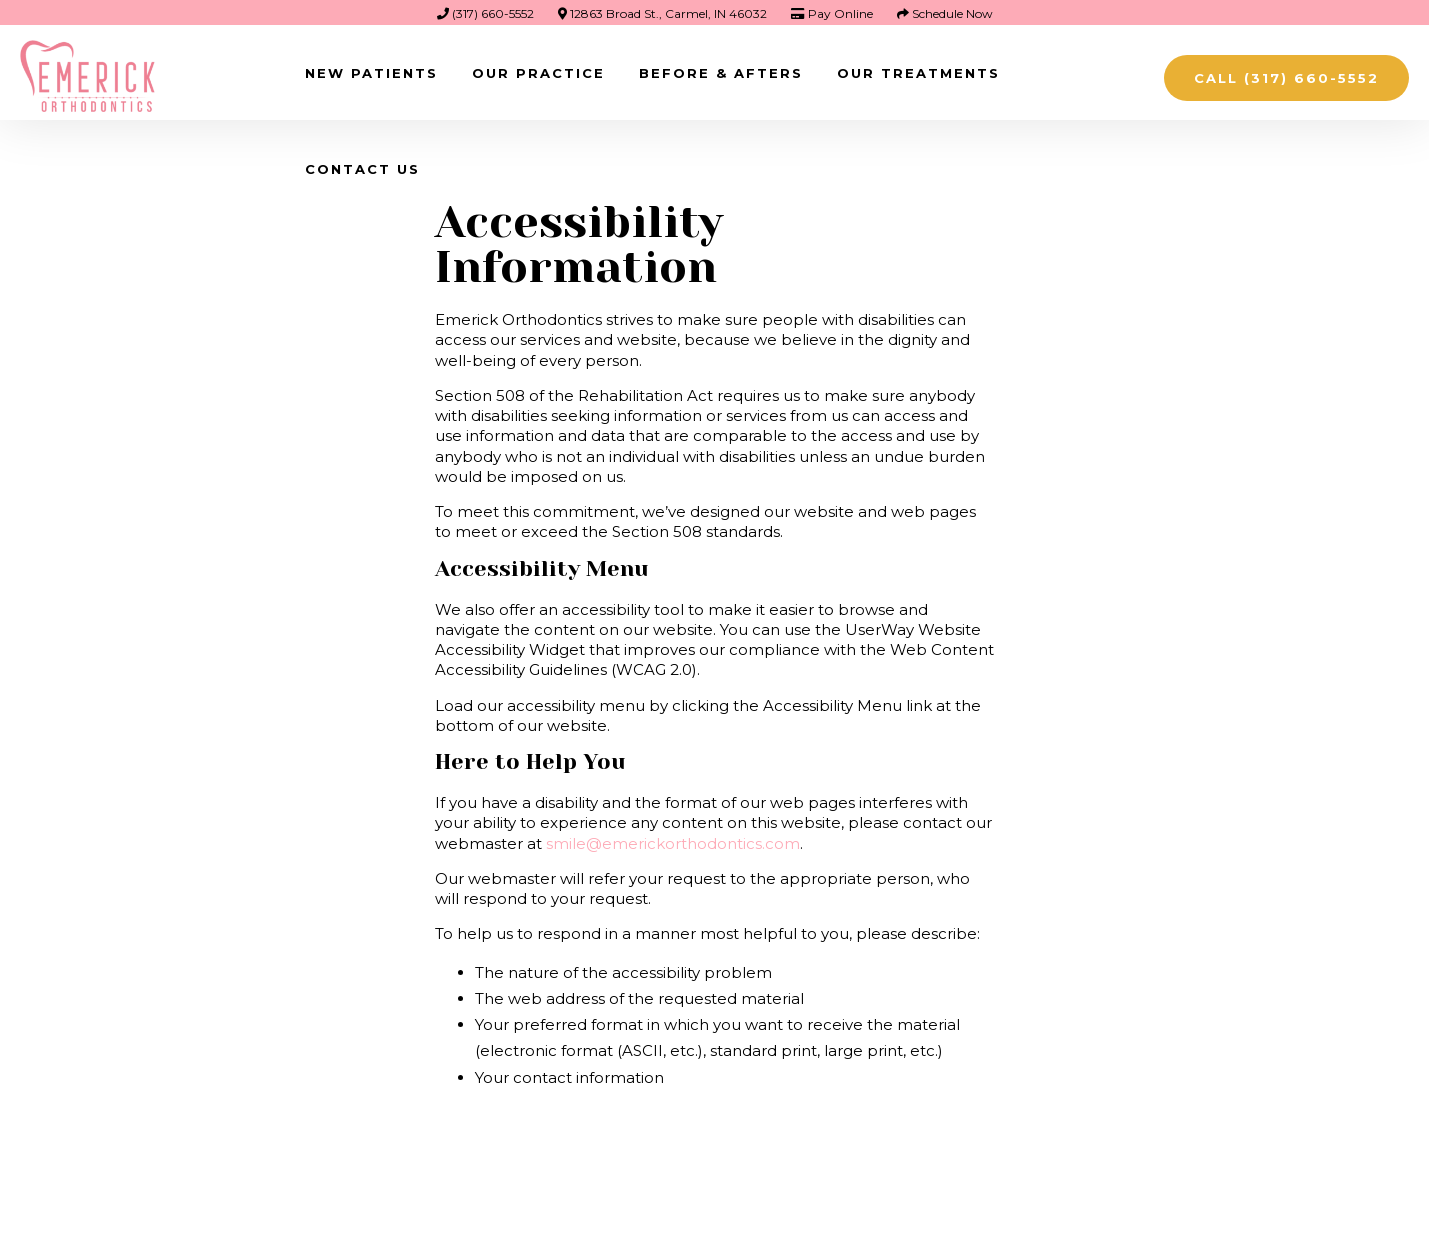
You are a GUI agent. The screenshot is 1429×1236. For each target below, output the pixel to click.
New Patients (371, 73)
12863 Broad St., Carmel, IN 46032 (662, 13)
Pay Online (832, 13)
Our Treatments (918, 73)
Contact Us (362, 169)
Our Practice (538, 73)
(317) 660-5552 (485, 13)
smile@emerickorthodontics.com (673, 843)
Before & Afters (721, 73)
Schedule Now (945, 13)
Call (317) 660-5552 (1286, 78)
